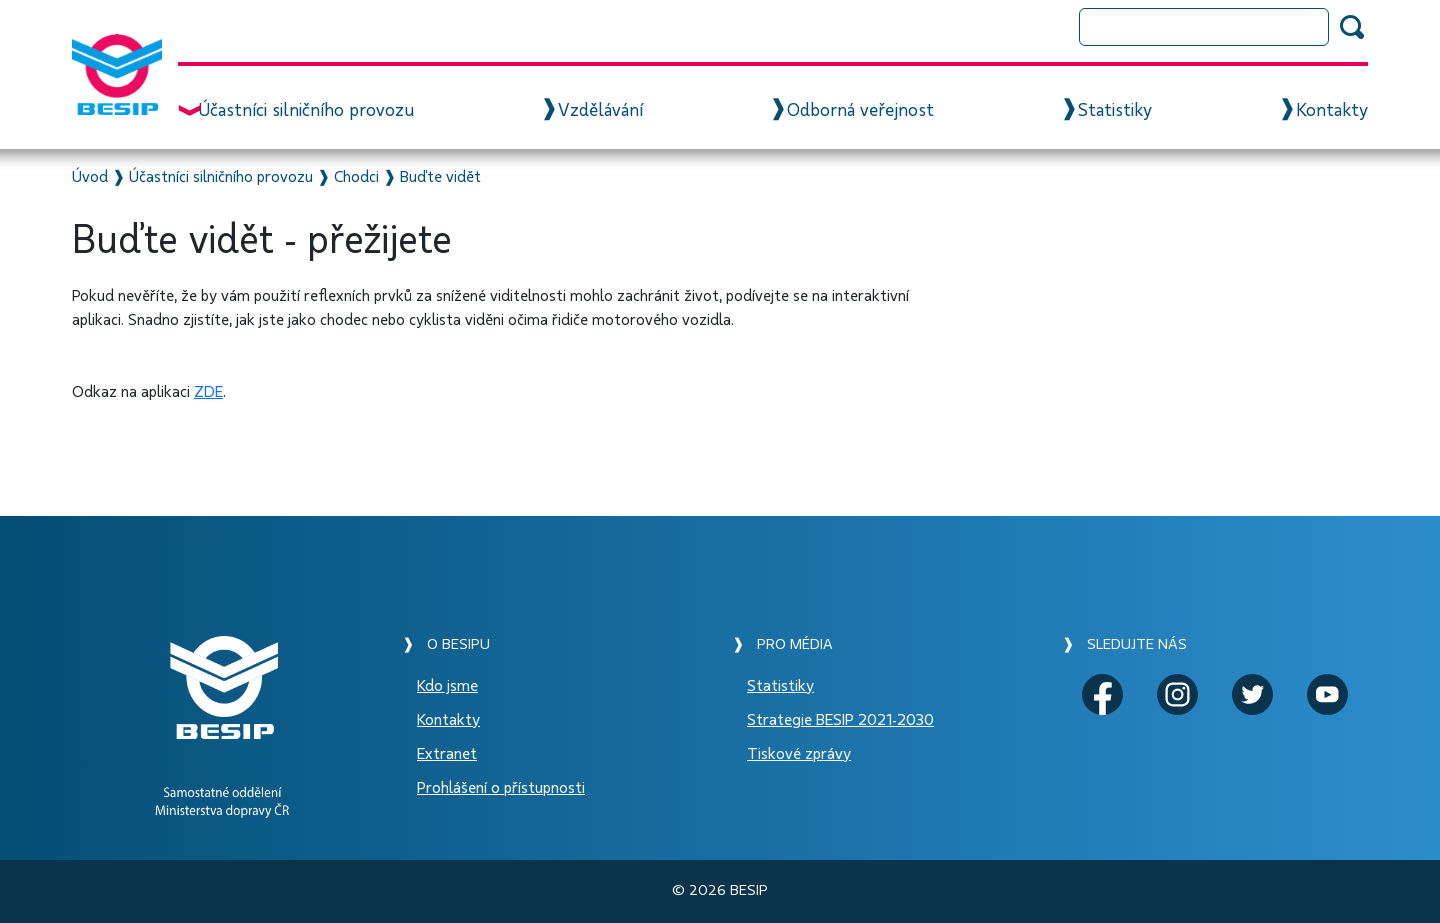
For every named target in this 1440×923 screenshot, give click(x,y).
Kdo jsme (447, 686)
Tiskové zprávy (799, 754)
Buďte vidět (440, 177)
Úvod (90, 177)
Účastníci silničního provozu (306, 111)
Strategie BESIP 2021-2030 (840, 720)
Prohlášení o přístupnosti (501, 788)
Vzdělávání (600, 111)
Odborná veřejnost (860, 111)
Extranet (447, 754)
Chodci (356, 177)
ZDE (208, 392)
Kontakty (1332, 111)
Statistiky (1115, 111)
